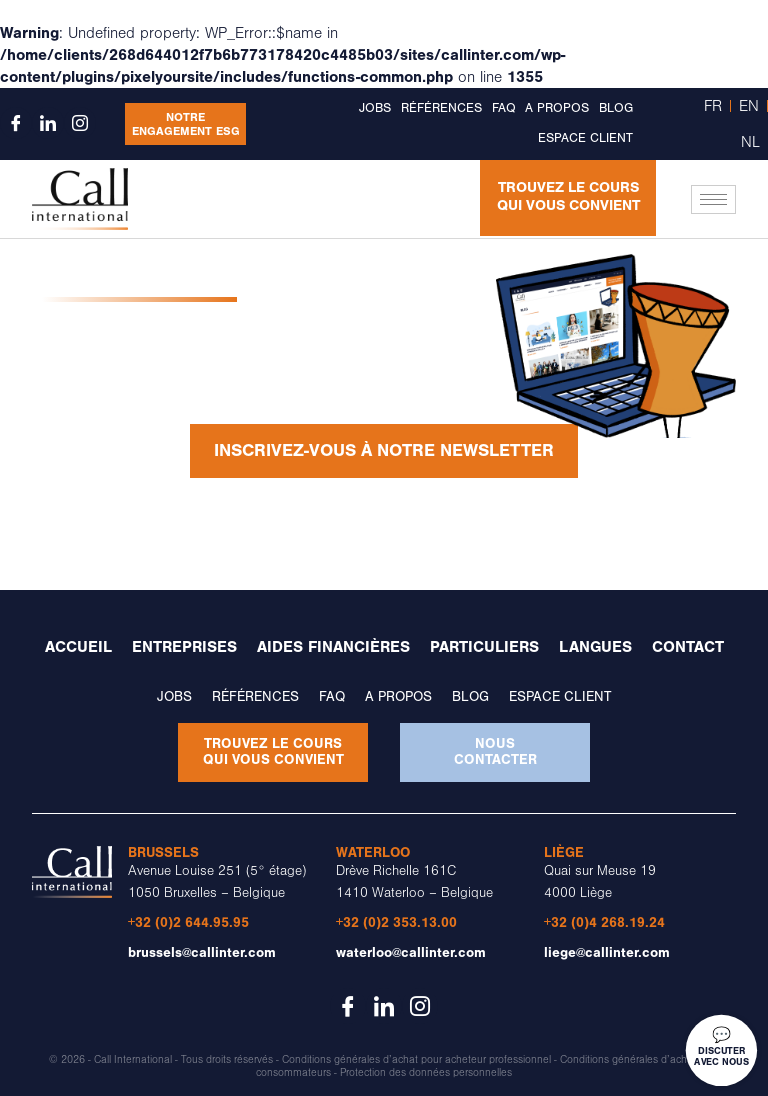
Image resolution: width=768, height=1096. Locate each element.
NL (750, 142)
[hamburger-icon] (713, 199)
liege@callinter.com (607, 952)
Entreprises (184, 647)
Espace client (585, 138)
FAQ (503, 108)
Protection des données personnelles (426, 1073)
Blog (616, 108)
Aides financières (333, 647)
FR (713, 106)
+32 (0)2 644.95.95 (188, 922)
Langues (595, 647)
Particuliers (484, 647)
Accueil (78, 647)
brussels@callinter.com (202, 952)
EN (749, 106)
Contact (688, 647)
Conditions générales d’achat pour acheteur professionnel (416, 1060)
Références (441, 108)
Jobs (375, 108)
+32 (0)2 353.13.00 (396, 922)
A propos (557, 108)
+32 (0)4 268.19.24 (604, 922)
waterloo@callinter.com (411, 952)
